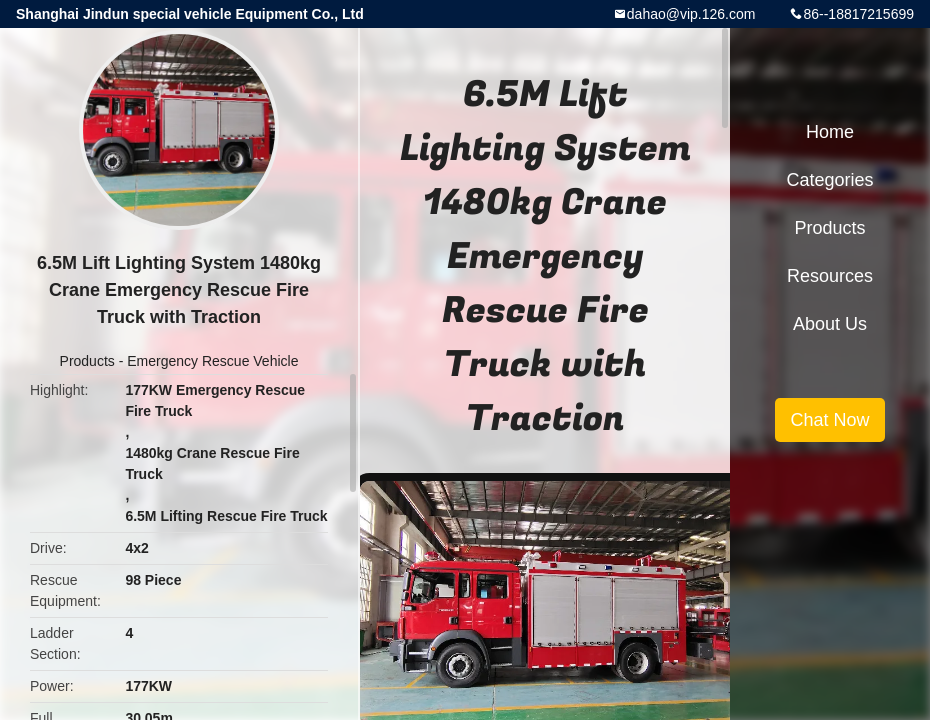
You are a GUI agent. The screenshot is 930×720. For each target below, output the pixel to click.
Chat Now (829, 420)
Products (87, 361)
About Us (830, 324)
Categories (829, 180)
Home (830, 132)
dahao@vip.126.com (691, 14)
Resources (830, 276)
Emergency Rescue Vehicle (212, 361)
